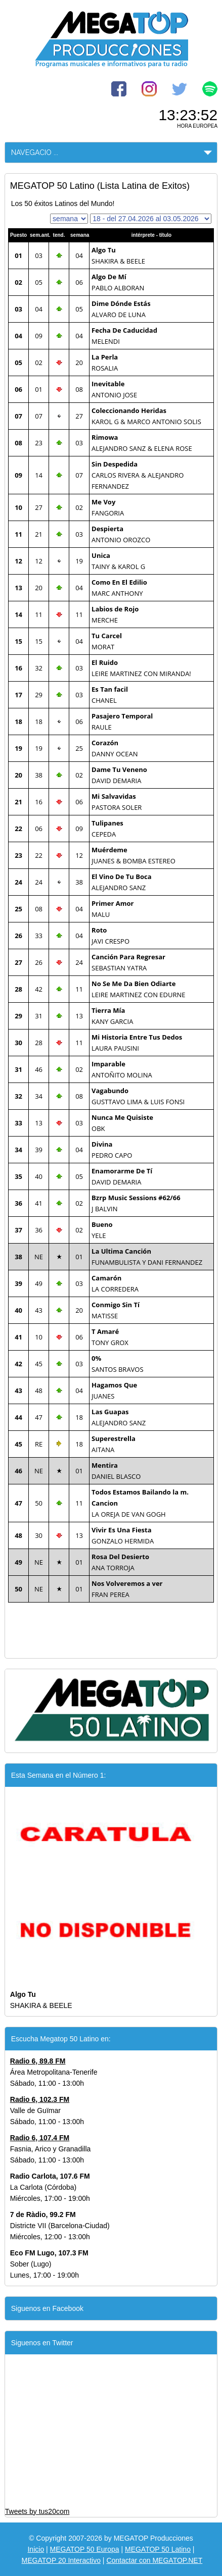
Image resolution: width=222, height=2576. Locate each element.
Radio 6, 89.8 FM (38, 2061)
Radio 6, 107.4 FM (39, 2138)
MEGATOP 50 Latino (158, 2549)
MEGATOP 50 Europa (84, 2549)
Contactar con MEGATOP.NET (154, 2560)
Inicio (35, 2549)
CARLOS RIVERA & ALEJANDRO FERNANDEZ (138, 475)
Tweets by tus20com (37, 2511)
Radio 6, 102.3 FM (39, 2099)
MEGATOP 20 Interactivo (61, 2560)
